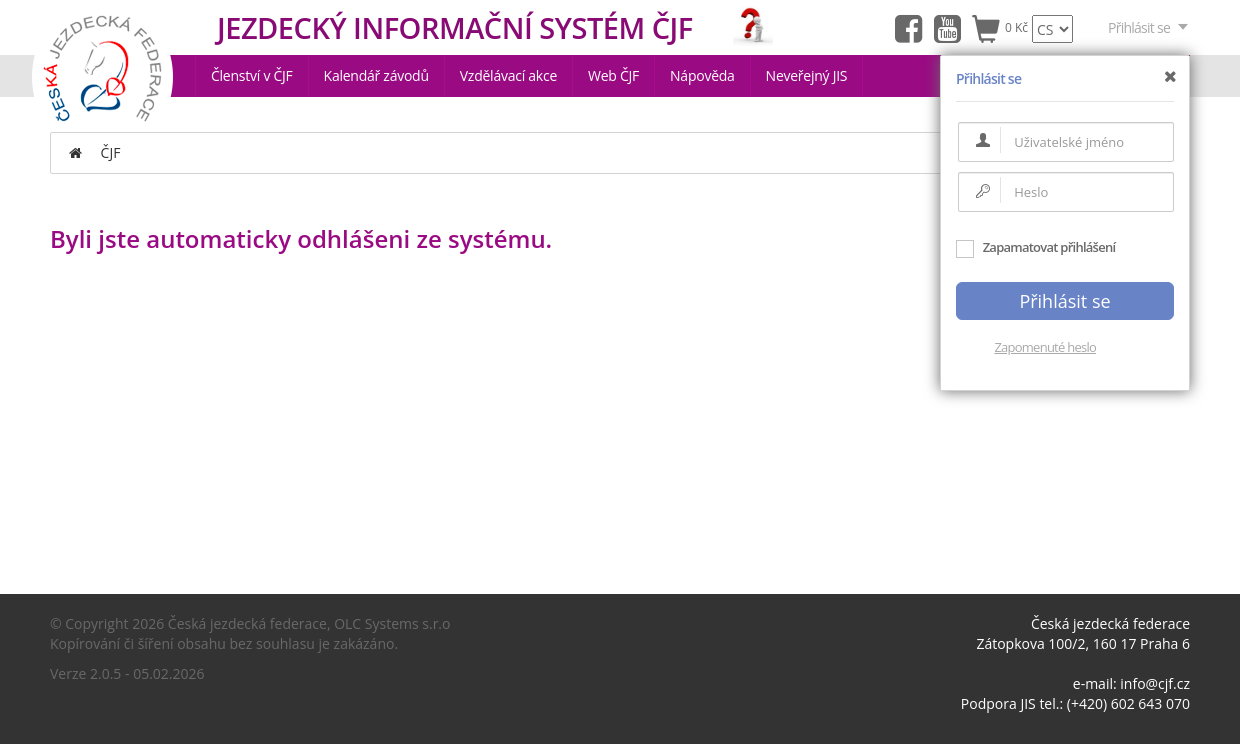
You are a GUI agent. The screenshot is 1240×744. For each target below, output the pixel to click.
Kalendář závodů (376, 75)
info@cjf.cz (1155, 683)
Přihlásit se (1149, 27)
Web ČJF (613, 75)
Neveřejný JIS (807, 75)
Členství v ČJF (252, 75)
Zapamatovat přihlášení (1035, 247)
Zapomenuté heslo (1045, 347)
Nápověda (702, 75)
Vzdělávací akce (508, 75)
